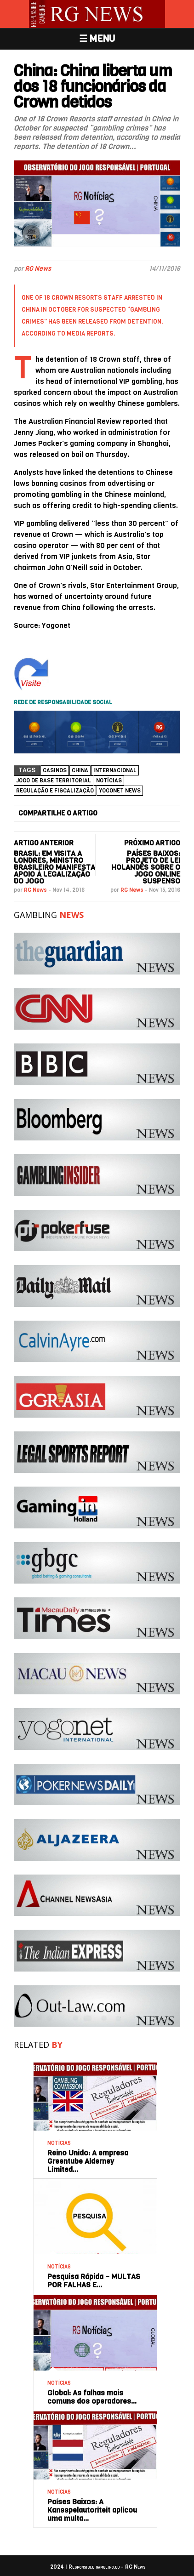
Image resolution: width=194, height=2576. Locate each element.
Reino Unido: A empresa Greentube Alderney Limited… (87, 2161)
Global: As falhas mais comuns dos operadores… (92, 2397)
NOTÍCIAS (109, 780)
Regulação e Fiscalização (55, 790)
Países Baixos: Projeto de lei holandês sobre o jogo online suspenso (145, 867)
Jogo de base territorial (53, 780)
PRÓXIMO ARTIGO (152, 843)
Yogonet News (120, 790)
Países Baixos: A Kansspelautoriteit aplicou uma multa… (92, 2510)
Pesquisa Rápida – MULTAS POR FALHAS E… (93, 2281)
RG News (38, 268)
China (80, 770)
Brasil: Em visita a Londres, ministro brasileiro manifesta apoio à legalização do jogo (54, 867)
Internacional (115, 770)
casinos (55, 770)
